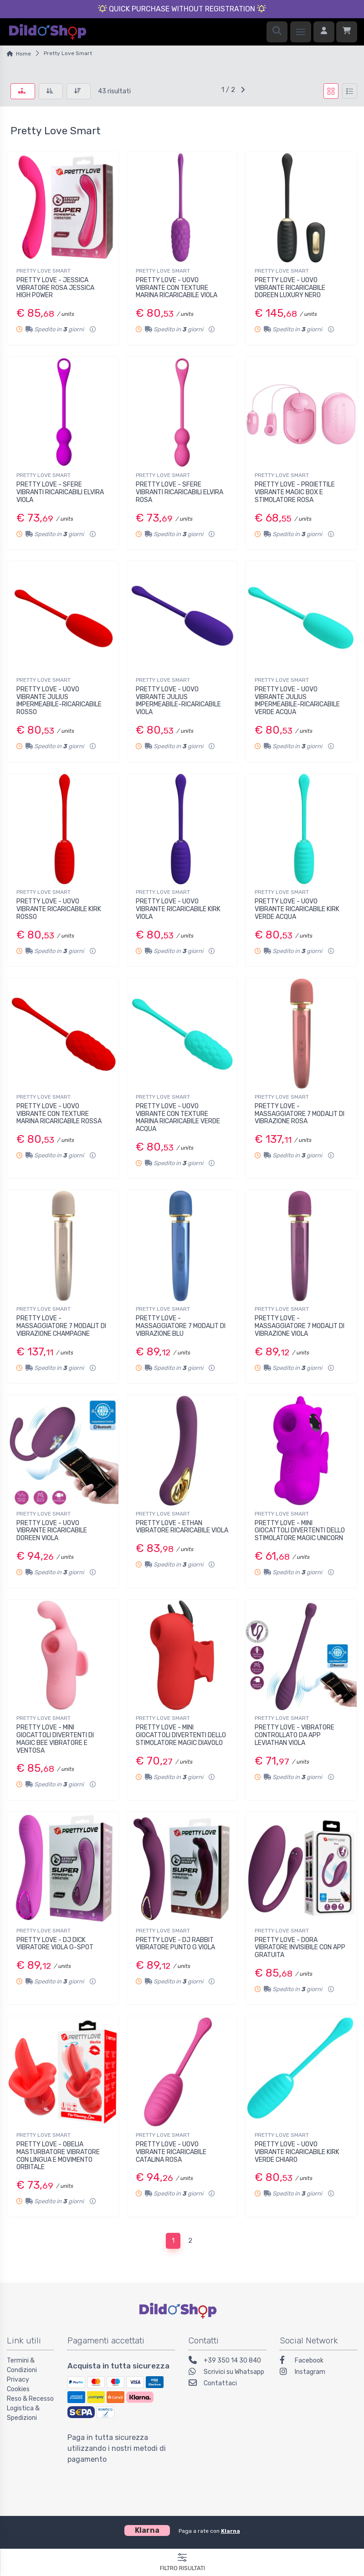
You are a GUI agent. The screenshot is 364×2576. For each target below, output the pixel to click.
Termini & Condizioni (22, 2365)
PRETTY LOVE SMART (43, 271)
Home (23, 54)
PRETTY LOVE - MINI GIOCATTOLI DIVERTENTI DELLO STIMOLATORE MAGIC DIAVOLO (181, 1735)
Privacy (18, 2379)
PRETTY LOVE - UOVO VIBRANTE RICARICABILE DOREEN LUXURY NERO (290, 287)
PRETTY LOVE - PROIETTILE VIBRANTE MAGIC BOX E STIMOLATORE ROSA (295, 492)
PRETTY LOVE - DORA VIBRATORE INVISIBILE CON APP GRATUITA (300, 1947)
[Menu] (301, 32)
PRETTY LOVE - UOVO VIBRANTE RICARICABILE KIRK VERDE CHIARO (297, 2152)
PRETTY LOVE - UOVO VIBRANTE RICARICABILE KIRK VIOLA (178, 909)
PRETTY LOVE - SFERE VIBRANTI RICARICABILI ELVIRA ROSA (179, 492)
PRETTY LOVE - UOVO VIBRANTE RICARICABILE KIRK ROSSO (58, 909)
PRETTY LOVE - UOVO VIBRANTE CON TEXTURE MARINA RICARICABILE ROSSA (59, 1114)
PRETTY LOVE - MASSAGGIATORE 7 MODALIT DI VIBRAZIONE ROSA (299, 1114)
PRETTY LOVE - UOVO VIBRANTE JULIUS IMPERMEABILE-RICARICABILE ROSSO (59, 700)
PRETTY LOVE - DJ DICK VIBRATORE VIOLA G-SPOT (54, 1944)
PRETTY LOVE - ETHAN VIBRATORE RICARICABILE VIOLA (182, 1527)
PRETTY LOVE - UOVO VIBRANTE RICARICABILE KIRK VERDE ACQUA (297, 909)
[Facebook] (318, 2361)
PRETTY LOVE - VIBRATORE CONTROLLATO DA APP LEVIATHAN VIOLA (294, 1735)
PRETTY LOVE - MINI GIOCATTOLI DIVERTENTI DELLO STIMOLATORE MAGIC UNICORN (300, 1530)
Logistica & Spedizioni (23, 2413)
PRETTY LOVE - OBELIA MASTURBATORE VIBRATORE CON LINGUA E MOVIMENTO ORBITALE (58, 2155)
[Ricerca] (277, 32)
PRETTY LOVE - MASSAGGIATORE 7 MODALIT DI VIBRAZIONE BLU (181, 1326)
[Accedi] (323, 31)
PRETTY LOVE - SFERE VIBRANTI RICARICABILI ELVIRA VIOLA (60, 492)
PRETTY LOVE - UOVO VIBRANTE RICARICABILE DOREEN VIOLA (51, 1530)
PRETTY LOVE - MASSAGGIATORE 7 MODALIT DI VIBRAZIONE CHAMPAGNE (61, 1326)
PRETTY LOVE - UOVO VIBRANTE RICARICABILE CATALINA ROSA (171, 2152)
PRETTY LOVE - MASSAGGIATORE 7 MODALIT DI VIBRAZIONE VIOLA (299, 1326)
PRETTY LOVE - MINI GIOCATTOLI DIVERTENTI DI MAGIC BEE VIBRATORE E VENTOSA (55, 1739)
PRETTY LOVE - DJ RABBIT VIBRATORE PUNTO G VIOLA (175, 1944)
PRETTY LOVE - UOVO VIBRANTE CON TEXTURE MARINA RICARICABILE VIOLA (176, 287)
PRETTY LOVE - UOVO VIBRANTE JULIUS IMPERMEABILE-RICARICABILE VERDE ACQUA (297, 700)
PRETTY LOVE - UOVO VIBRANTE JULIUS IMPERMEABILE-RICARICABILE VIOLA (178, 700)
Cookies (18, 2389)
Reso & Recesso (30, 2399)
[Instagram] (318, 2372)
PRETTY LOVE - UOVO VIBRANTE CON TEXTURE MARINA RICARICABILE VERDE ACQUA (178, 1117)
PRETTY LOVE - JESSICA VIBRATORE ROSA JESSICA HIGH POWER (55, 287)
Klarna (230, 2531)
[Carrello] (346, 31)
